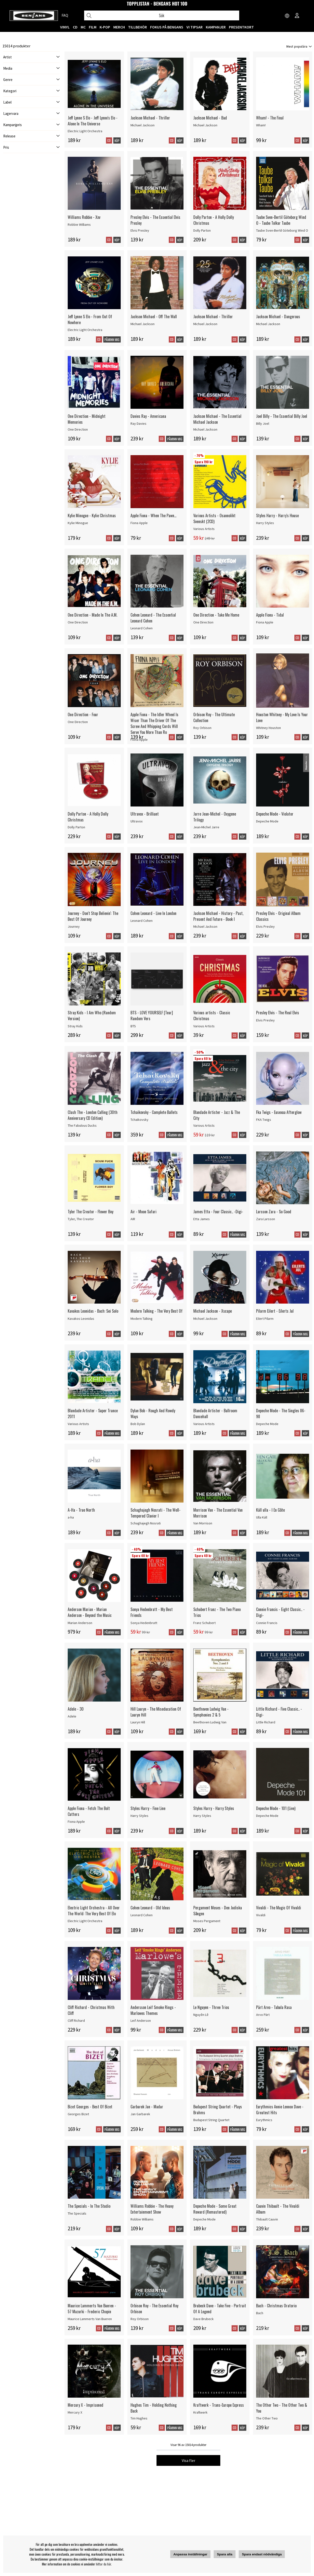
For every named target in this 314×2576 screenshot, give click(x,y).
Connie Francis (266, 1623)
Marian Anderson (80, 1623)
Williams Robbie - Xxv (84, 217)
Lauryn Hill (138, 1722)
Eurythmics (264, 2120)
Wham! (261, 125)
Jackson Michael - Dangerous (278, 316)
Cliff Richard (76, 2020)
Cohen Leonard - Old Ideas (150, 1908)
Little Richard (265, 1722)
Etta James (201, 1219)
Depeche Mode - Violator (274, 814)
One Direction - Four (83, 714)
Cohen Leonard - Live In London (153, 913)
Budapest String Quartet (211, 2120)
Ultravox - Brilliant (145, 814)
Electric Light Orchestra (85, 131)
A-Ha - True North (81, 1510)
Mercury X (75, 2412)
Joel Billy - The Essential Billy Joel (281, 416)
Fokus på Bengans (166, 27)
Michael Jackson (143, 125)
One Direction (78, 429)
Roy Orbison (202, 728)
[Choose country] (287, 16)
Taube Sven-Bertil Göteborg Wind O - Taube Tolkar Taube (281, 220)
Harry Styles (265, 523)
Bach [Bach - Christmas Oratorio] (259, 2313)
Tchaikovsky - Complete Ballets (154, 1112)
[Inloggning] (297, 16)
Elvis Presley (140, 230)
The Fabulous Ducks (82, 1125)
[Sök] (161, 15)
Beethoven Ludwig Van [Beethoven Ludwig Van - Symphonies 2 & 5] (209, 1722)
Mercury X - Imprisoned (85, 2405)
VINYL (65, 27)
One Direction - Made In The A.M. (92, 615)
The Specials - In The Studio (89, 2206)
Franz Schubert (204, 1623)
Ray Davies (138, 423)
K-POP (105, 27)
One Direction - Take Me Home (216, 615)
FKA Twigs (263, 1119)
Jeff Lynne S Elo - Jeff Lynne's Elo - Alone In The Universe (93, 121)
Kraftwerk (200, 2412)
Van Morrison (202, 1523)
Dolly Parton (202, 230)
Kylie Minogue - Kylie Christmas (92, 515)
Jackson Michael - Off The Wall (154, 316)
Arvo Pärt (263, 2014)
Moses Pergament (206, 1921)
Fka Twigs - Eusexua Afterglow (278, 1112)
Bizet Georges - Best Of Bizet (90, 2107)
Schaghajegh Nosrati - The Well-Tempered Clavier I (156, 1513)
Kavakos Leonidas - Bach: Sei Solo (93, 1311)
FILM (92, 27)
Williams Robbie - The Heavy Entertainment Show (152, 2209)
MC (83, 27)
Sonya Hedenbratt (144, 1623)
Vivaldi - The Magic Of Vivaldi (278, 1908)
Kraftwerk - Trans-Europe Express (218, 2405)
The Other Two (267, 2418)
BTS (133, 1026)
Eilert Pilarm (265, 1318)
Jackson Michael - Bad (210, 118)
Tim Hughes (139, 2418)
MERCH (119, 27)
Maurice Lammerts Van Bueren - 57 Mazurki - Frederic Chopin (92, 2308)
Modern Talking (142, 1318)
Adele (72, 1716)
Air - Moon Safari (144, 1212)
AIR (133, 1219)
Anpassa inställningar (190, 2554)
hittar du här (103, 2564)
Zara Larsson (265, 1219)
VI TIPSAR (194, 27)
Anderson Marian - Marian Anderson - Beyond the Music (90, 1612)
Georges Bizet (78, 2114)
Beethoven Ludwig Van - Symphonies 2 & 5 (211, 1712)
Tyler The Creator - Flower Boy (90, 1212)
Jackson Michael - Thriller (150, 118)
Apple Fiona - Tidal (270, 615)
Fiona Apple (139, 523)
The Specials (77, 2213)
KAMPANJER (216, 27)
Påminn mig (112, 339)
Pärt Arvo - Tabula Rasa (274, 2007)
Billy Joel (262, 423)
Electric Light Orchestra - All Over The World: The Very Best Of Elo (94, 1910)
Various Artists (204, 529)
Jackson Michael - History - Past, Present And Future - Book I (218, 916)
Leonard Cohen (142, 628)
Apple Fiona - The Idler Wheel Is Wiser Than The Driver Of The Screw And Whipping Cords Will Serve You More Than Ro (154, 723)
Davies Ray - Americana (148, 416)
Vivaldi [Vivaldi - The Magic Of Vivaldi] (260, 1915)
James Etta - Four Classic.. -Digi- (218, 1212)
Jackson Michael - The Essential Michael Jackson (217, 419)
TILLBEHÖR (137, 27)
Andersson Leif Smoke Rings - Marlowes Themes (153, 2010)
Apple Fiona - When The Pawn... (153, 515)
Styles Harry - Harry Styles (213, 1808)
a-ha (71, 1517)
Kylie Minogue (78, 523)
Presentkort (241, 27)
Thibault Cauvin (267, 2219)
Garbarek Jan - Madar (147, 2107)
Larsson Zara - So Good (273, 1212)
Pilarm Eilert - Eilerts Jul (275, 1311)
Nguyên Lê (201, 2014)
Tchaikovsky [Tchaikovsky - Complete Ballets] (139, 1119)
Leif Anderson (141, 2020)
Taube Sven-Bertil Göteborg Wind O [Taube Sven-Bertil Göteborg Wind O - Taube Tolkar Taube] (282, 230)
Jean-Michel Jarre (206, 827)
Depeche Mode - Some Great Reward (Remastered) (214, 2209)
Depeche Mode (267, 821)
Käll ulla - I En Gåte (270, 1510)
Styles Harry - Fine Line (148, 1808)
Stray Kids (75, 1026)
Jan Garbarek (140, 2114)
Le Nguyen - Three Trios (211, 2007)
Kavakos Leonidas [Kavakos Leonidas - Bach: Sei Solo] (81, 1318)
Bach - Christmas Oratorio (276, 2306)
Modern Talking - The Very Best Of (157, 1311)
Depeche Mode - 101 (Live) (275, 1808)
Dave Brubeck (203, 2319)
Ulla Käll (261, 1517)
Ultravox (137, 821)
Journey (74, 926)
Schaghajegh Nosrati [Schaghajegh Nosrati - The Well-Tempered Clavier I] (146, 1523)
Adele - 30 (76, 1709)
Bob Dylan (138, 1424)
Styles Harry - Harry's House (277, 515)
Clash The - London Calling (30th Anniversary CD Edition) (93, 1115)
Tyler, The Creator (81, 1219)
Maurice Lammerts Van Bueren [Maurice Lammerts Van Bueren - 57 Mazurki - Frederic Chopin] (90, 2319)
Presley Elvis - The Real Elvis (277, 1013)
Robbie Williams (79, 224)
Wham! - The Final (270, 118)
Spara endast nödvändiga (262, 2554)
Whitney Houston (268, 728)
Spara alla (224, 2554)
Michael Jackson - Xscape (212, 1311)
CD (75, 27)
